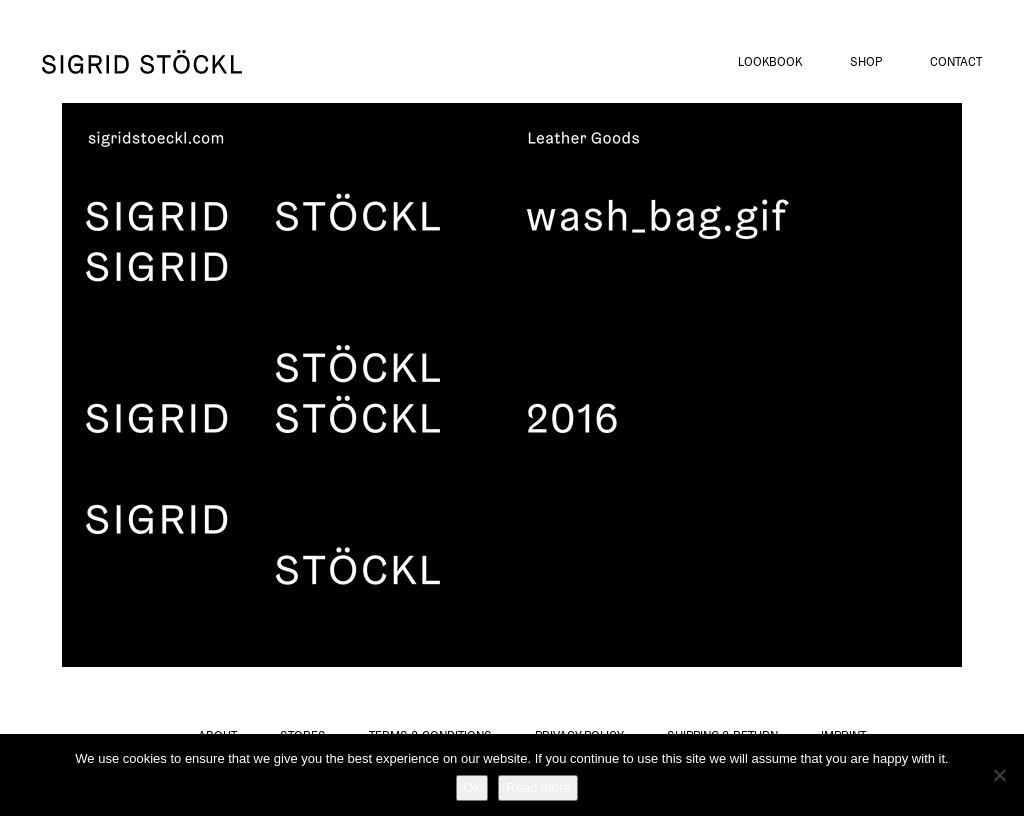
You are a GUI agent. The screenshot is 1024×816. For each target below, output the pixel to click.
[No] (999, 775)
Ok (472, 787)
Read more (538, 787)
